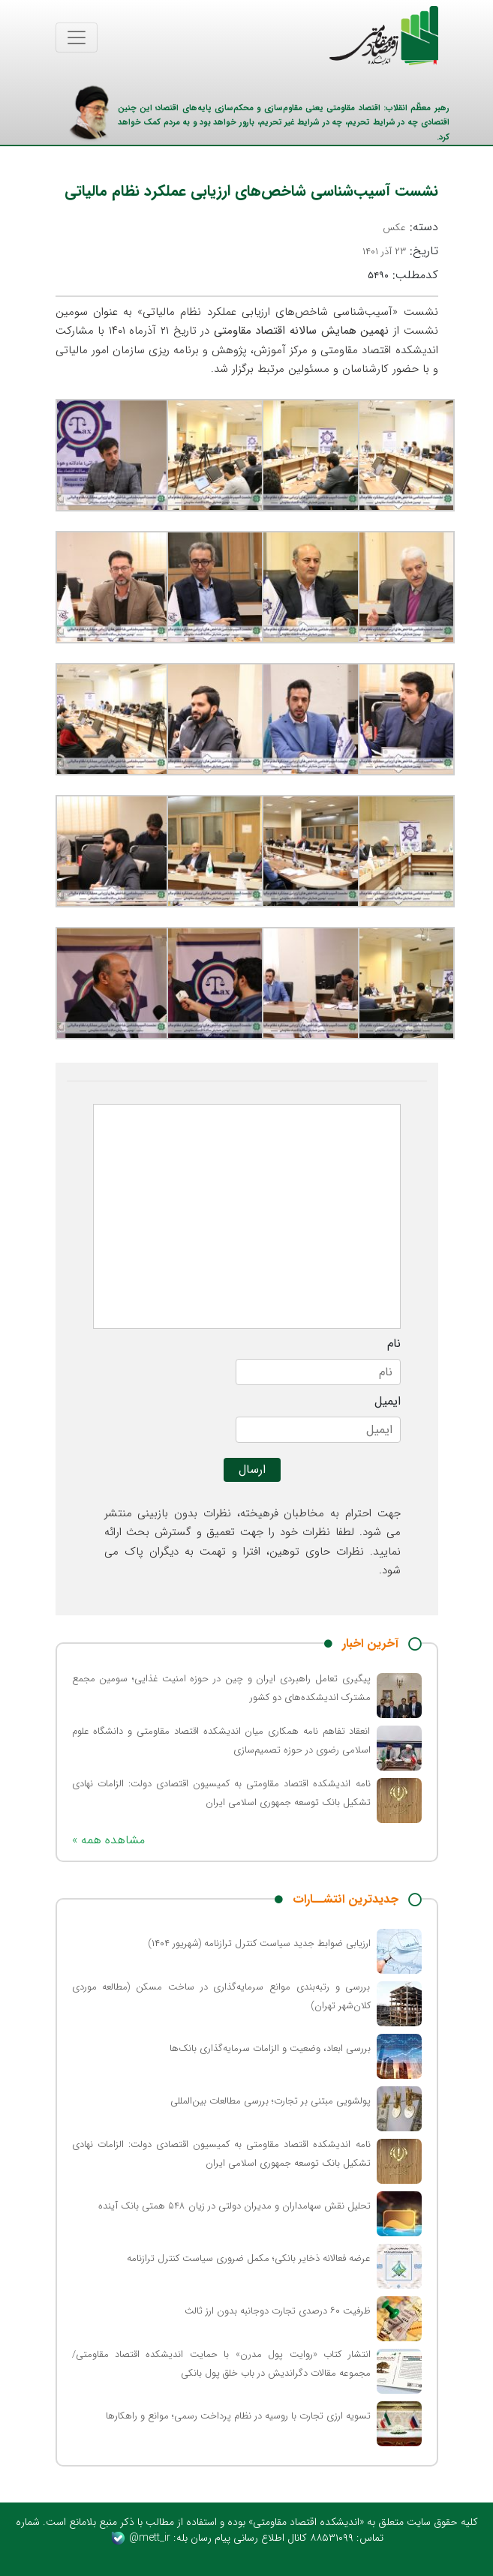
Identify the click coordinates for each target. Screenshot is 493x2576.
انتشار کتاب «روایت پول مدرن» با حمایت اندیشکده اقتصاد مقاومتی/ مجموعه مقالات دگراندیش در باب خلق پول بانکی (221, 2364)
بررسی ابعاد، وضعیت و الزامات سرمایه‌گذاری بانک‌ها (270, 2048)
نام (394, 1344)
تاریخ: (400, 251)
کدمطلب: (403, 275)
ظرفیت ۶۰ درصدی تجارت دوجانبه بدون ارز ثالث (278, 2311)
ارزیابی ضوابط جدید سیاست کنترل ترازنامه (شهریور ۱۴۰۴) (259, 1943)
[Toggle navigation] (77, 37)
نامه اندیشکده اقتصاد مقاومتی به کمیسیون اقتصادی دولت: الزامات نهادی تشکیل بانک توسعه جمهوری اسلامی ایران (221, 1793)
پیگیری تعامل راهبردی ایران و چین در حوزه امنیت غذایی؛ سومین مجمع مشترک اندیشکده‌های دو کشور (221, 1688)
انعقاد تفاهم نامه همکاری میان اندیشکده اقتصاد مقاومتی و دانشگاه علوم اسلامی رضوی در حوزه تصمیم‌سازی (221, 1740)
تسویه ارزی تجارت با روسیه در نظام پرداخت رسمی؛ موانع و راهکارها (238, 2416)
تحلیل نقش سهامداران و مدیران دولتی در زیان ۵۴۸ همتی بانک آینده (234, 2206)
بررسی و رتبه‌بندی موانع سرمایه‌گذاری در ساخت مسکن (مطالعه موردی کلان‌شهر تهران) (221, 1996)
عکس (394, 227)
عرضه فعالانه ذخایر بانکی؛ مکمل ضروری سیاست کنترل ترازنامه (249, 2258)
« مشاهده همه (108, 1840)
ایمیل (387, 1402)
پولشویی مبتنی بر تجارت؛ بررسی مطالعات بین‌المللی (270, 2101)
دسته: (410, 227)
